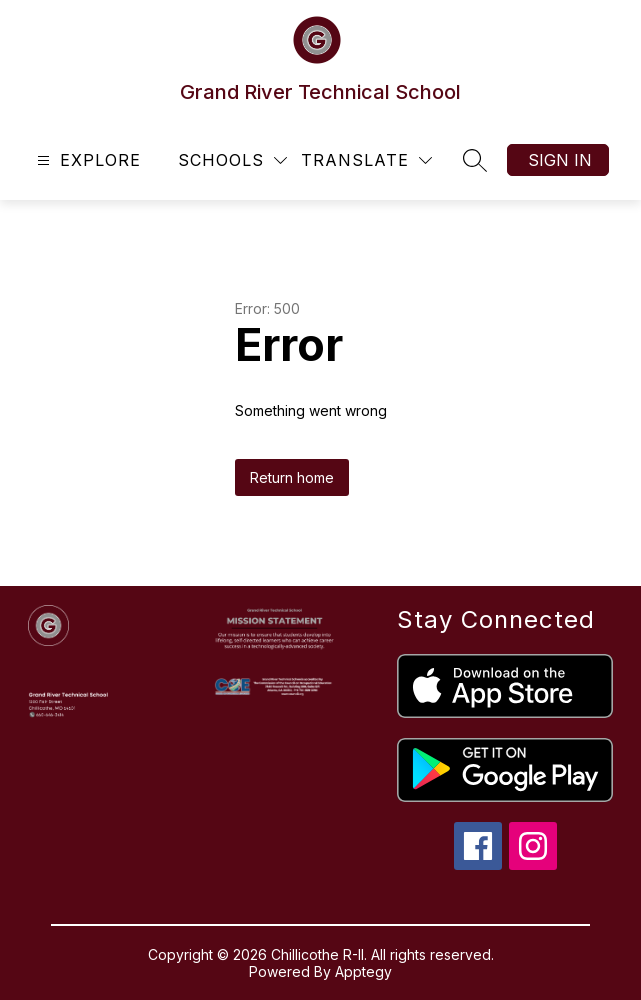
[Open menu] (86, 160)
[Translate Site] (366, 160)
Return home (292, 477)
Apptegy (363, 971)
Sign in (560, 160)
